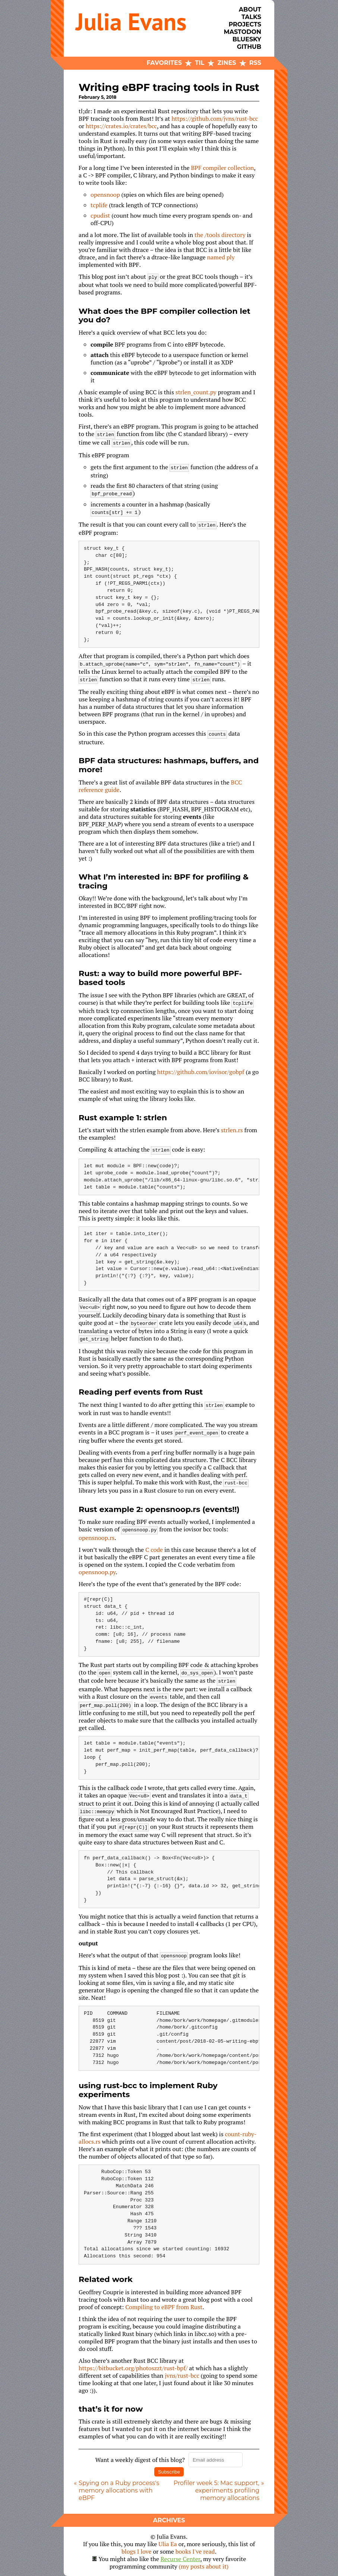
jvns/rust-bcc (182, 2375)
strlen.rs (232, 1130)
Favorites (164, 62)
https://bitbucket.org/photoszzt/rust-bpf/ (133, 2368)
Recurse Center (180, 2559)
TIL (199, 62)
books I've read (195, 2551)
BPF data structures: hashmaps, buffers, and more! (169, 765)
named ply (221, 257)
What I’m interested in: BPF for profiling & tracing (164, 881)
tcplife (99, 205)
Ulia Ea (167, 2544)
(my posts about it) (204, 2566)
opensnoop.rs (96, 1538)
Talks (251, 16)
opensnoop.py (97, 1572)
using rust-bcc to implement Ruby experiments (148, 2090)
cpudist (100, 215)
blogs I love (136, 2551)
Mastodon (242, 31)
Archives (169, 2520)
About (250, 9)
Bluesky (247, 39)
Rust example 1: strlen (123, 1117)
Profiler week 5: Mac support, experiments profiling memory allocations (216, 2490)
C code (154, 1550)
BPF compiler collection (222, 168)
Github (249, 46)
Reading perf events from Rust (141, 1391)
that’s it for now (111, 2409)
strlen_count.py (196, 392)
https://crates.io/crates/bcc (121, 126)
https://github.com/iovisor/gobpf (200, 1072)
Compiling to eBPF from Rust (163, 2307)
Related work (106, 2279)
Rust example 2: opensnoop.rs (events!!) (159, 1509)
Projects (245, 24)
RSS (255, 62)
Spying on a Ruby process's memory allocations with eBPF (119, 2490)
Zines (226, 62)
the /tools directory (220, 235)
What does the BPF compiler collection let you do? (164, 315)
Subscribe (169, 2472)
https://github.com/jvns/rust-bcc (214, 118)
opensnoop (105, 194)
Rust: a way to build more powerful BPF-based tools (160, 978)
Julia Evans (131, 21)
